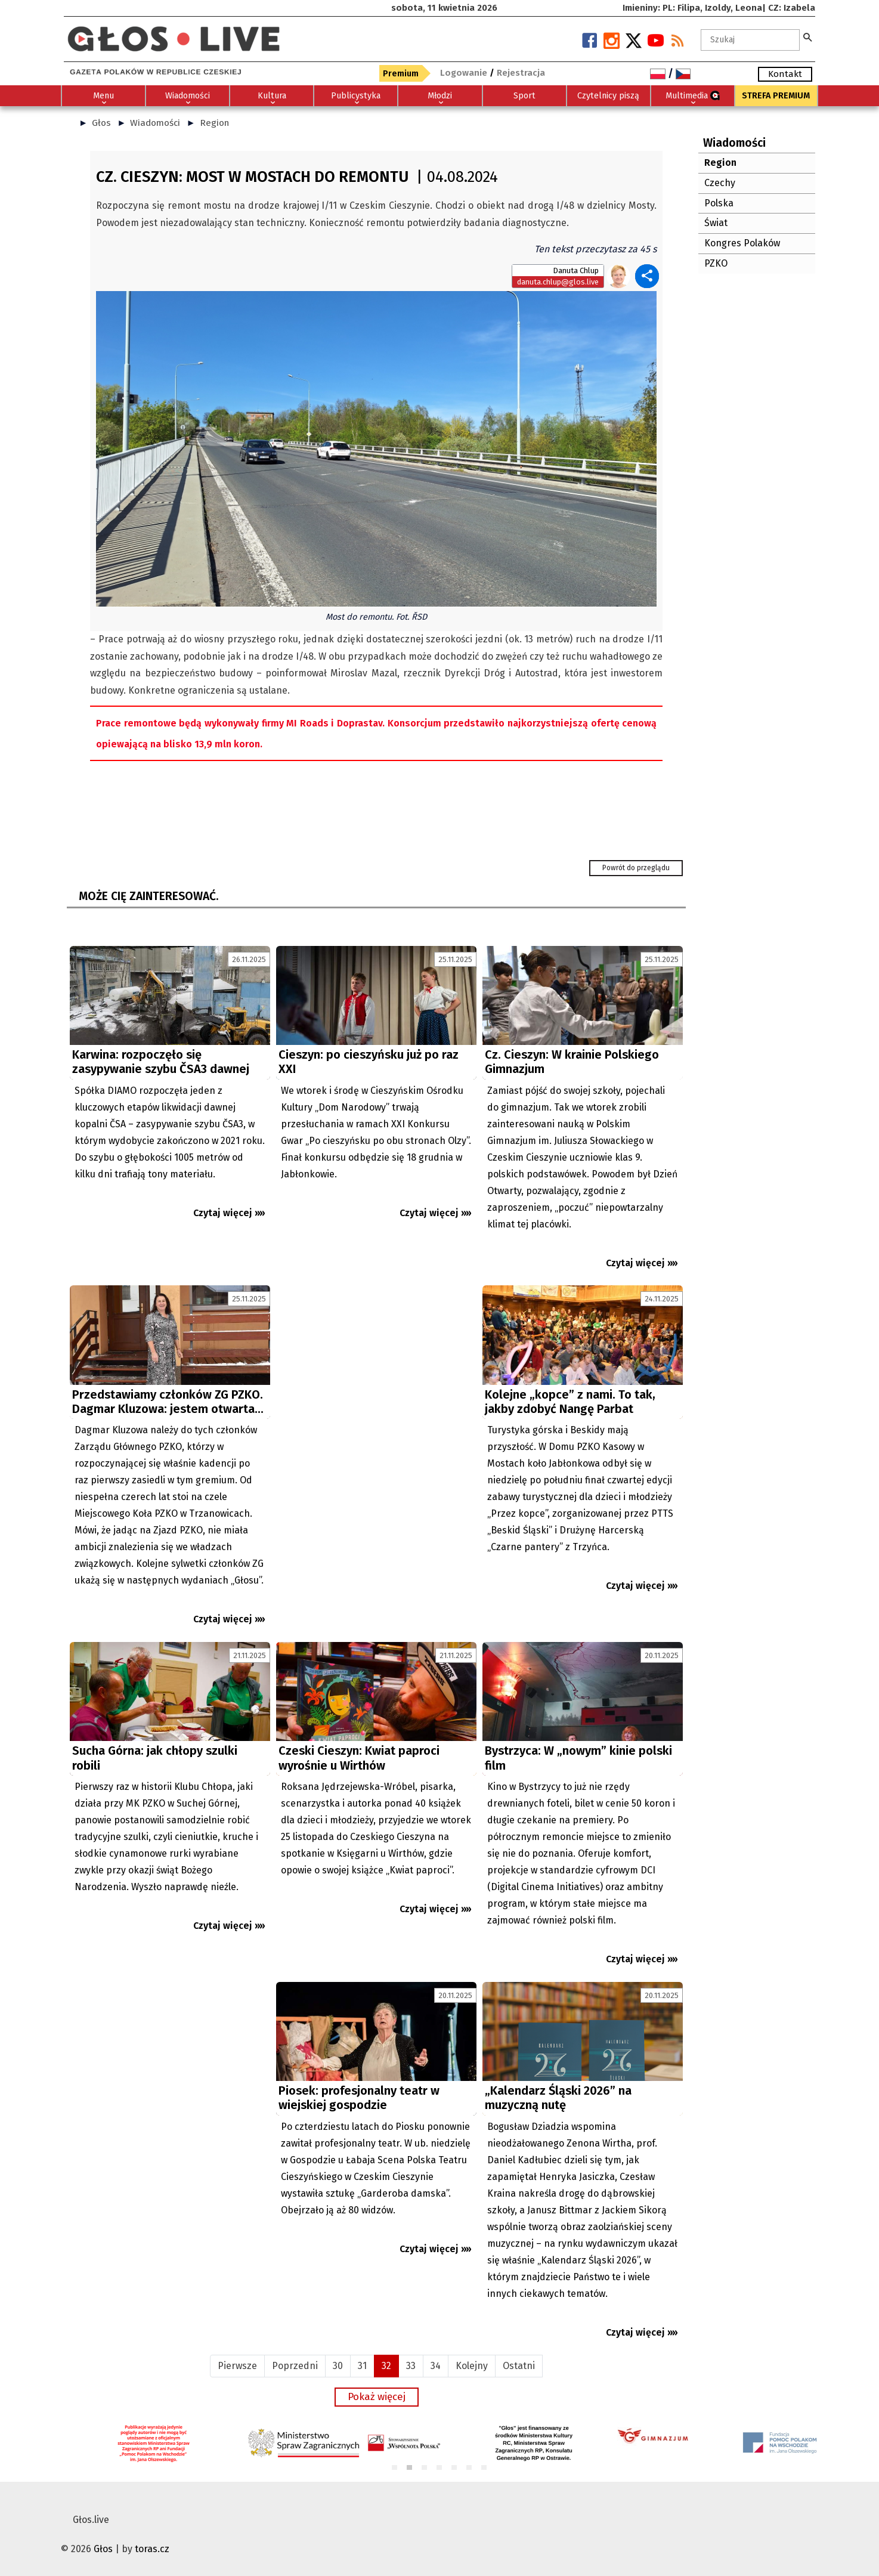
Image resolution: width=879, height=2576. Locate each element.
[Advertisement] (376, 1394)
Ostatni (519, 2365)
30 (338, 2365)
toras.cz (152, 2549)
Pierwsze (237, 2365)
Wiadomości (155, 122)
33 (411, 2365)
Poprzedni (295, 2365)
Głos (101, 122)
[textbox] (750, 40)
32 (386, 2365)
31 (362, 2365)
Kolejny (472, 2365)
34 (436, 2365)
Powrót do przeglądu (636, 868)
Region (214, 122)
